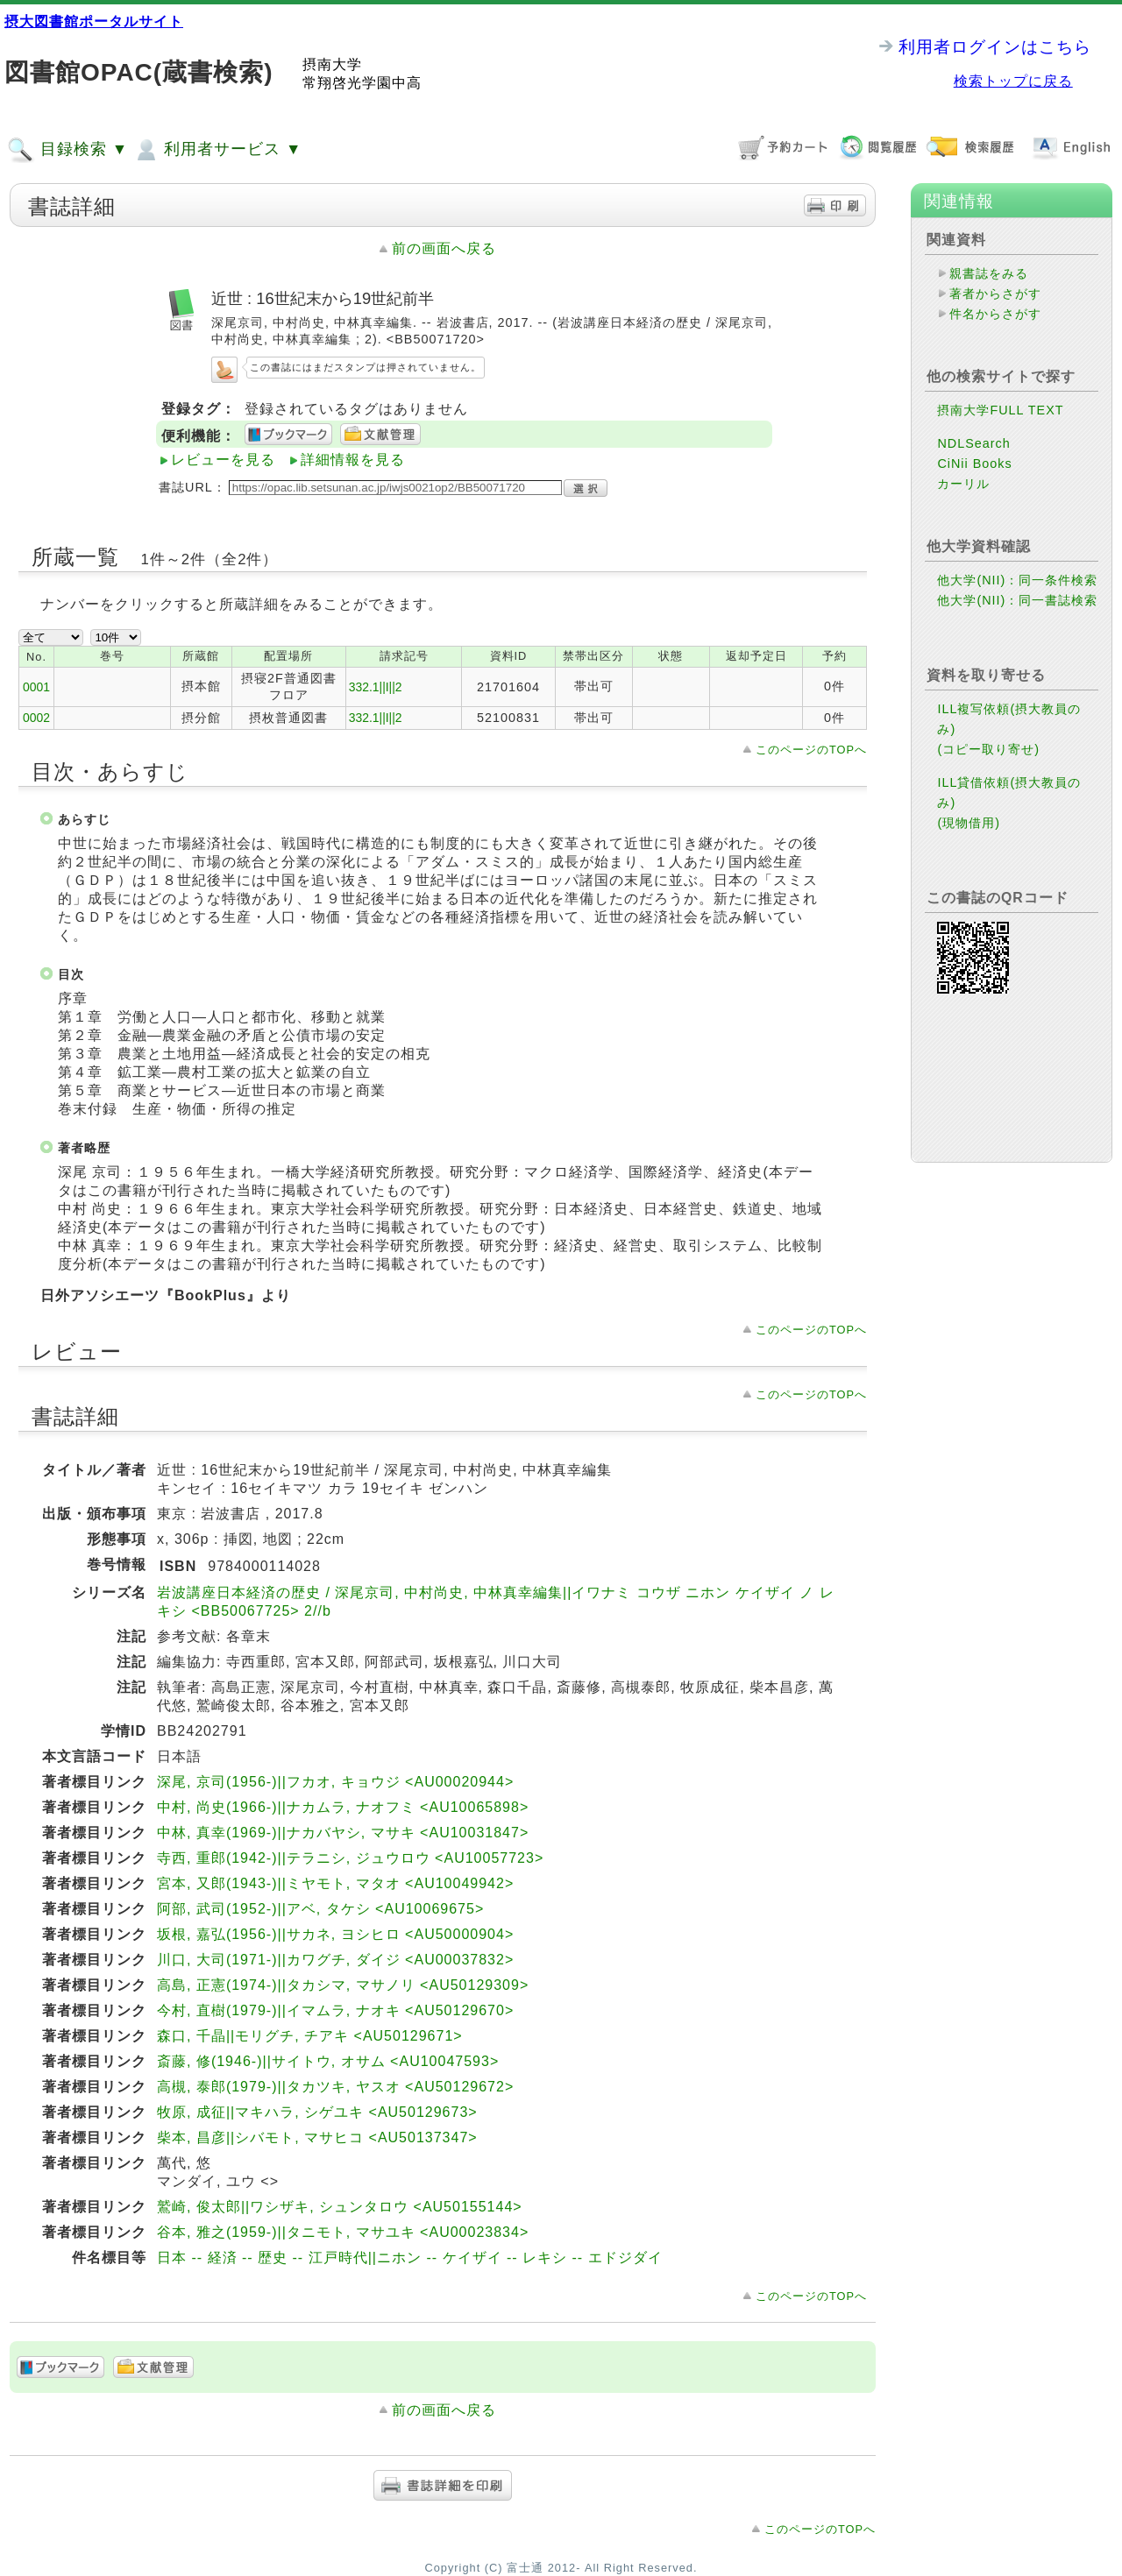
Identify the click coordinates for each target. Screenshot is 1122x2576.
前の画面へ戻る (444, 248)
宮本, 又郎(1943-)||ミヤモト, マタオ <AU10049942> (335, 1883)
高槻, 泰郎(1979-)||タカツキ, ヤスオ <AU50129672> (335, 2086)
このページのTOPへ (811, 749)
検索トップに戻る (1013, 81)
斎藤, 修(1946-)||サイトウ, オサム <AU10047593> (328, 2061)
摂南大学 (332, 64)
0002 (36, 718)
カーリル (963, 484)
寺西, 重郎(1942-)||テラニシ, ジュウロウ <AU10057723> (350, 1858)
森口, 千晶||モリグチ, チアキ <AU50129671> (310, 2035)
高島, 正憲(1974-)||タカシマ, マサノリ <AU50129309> (343, 1985)
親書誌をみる (988, 273)
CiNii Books (974, 463)
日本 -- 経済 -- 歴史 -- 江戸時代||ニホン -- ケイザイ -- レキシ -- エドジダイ (410, 2257)
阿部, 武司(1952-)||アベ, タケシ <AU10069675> (320, 1908)
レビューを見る (223, 459)
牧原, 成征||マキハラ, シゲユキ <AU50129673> (317, 2112)
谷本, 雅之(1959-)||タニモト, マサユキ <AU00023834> (343, 2232)
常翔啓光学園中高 (362, 82)
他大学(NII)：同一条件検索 (1017, 580)
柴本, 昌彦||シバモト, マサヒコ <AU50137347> (317, 2137)
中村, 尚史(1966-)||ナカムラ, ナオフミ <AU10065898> (343, 1807)
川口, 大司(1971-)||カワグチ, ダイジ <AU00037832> (335, 1959)
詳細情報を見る (353, 459)
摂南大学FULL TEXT (1000, 410)
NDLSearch (973, 443)
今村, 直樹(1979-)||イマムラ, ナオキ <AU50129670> (335, 2010)
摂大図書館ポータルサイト (93, 21)
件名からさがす (995, 314)
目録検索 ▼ (67, 150)
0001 (36, 687)
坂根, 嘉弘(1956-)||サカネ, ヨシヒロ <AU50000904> (335, 1934)
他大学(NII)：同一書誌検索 (1017, 600)
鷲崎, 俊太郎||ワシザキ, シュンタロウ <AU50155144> (339, 2206)
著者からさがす (995, 294)
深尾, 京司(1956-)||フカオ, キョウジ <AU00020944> (335, 1781)
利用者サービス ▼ (217, 150)
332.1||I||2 (375, 687)
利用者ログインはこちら (994, 47)
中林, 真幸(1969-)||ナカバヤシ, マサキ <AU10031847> (343, 1832)
